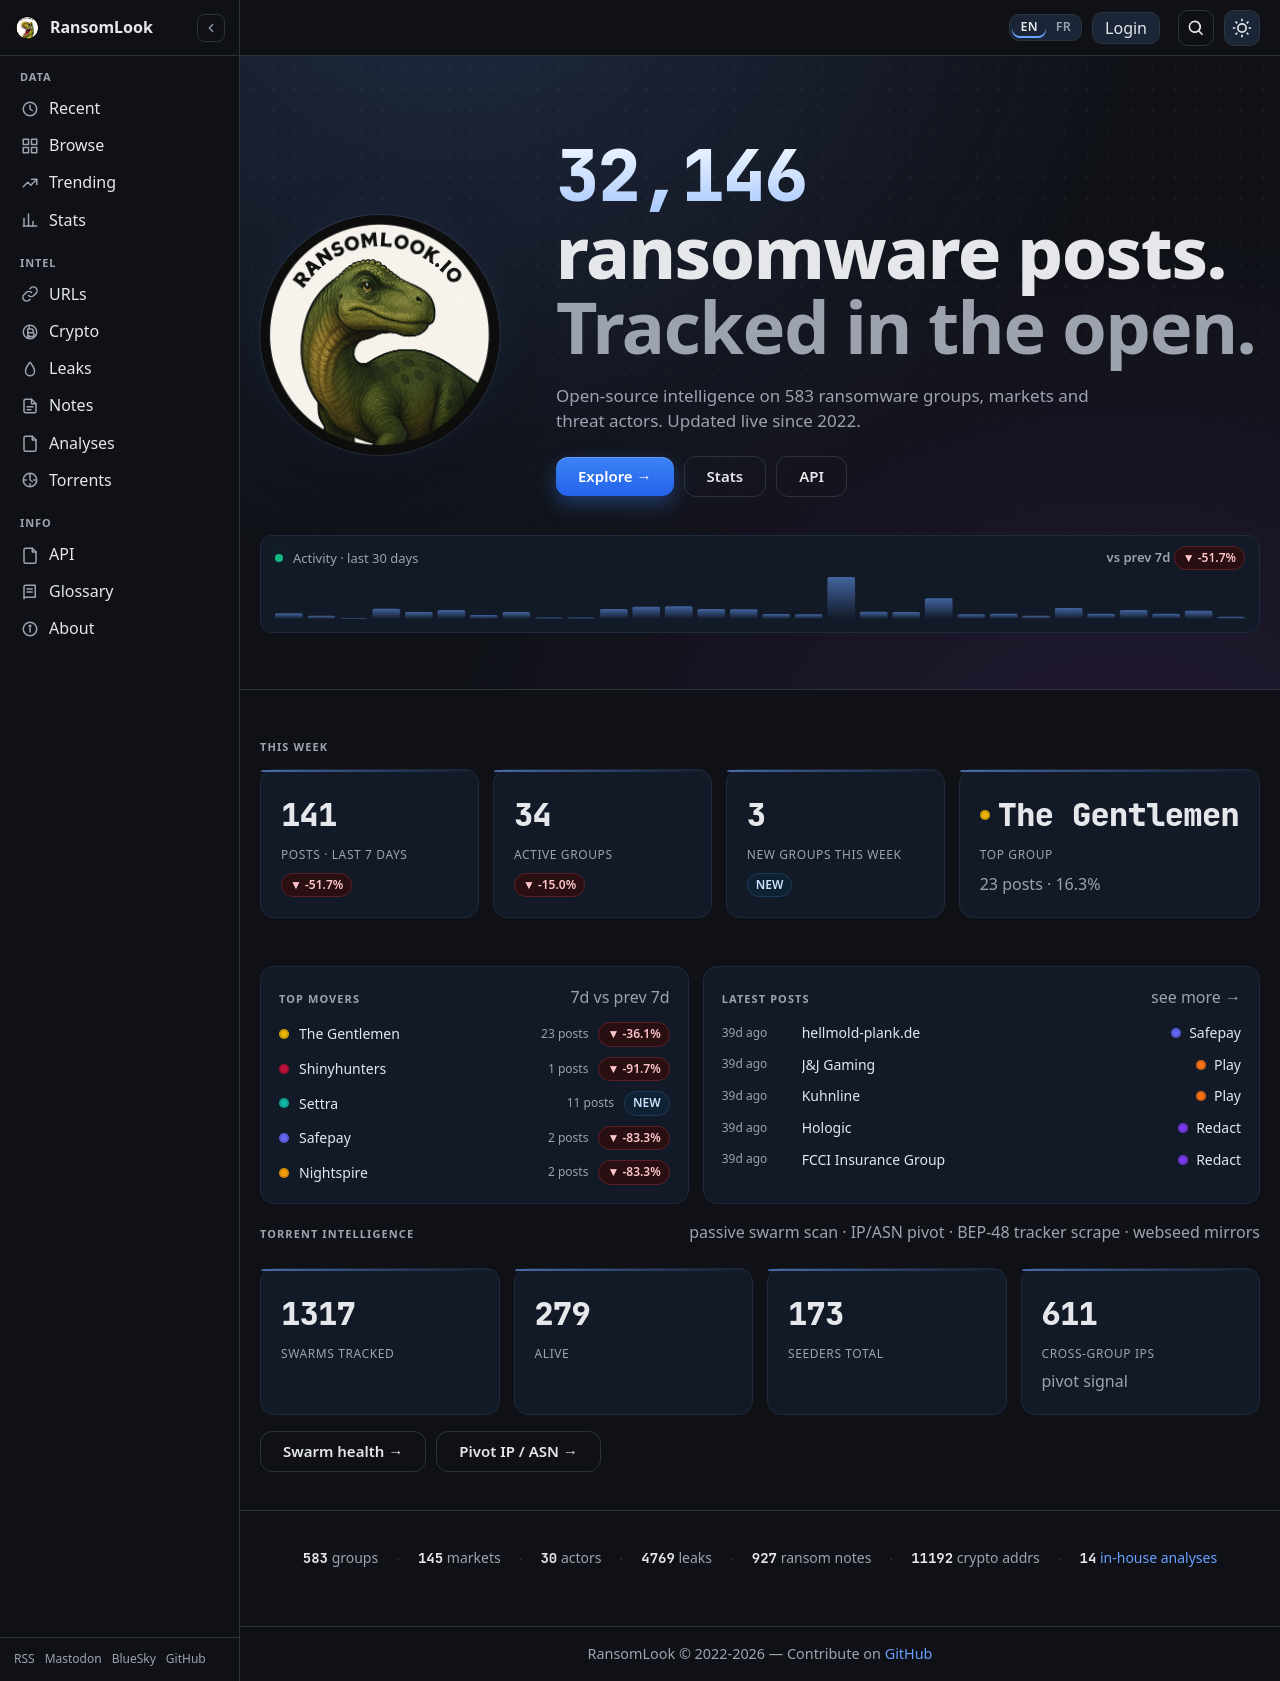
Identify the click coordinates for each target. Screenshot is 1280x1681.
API (811, 476)
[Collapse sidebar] (211, 28)
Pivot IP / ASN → (518, 1451)
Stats (725, 476)
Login (1126, 28)
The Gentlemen (349, 1033)
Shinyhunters (342, 1068)
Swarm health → (343, 1451)
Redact (1209, 1127)
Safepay (325, 1137)
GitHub (909, 1653)
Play (1218, 1064)
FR (1063, 26)
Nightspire (333, 1172)
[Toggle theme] (1242, 28)
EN (1028, 26)
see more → (1196, 997)
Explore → (615, 476)
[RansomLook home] (101, 28)
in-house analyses (1149, 1557)
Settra (318, 1103)
